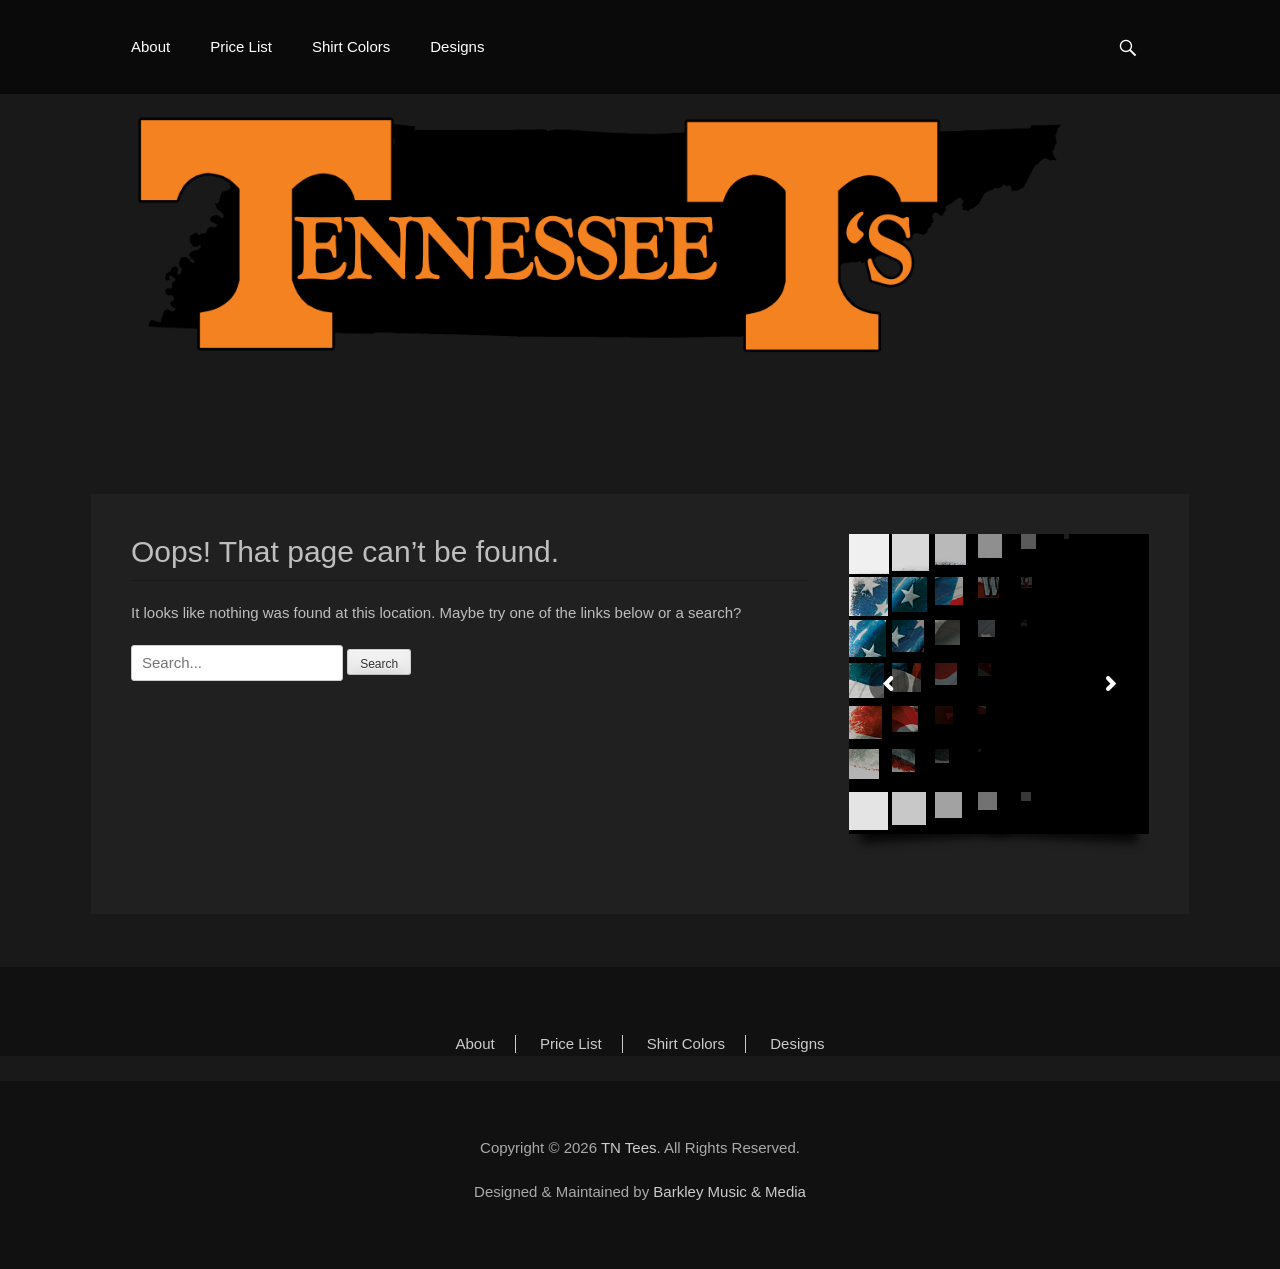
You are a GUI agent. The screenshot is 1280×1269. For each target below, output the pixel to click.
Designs (457, 46)
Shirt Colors (351, 46)
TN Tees (629, 1147)
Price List (241, 46)
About (150, 46)
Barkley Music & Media (729, 1191)
